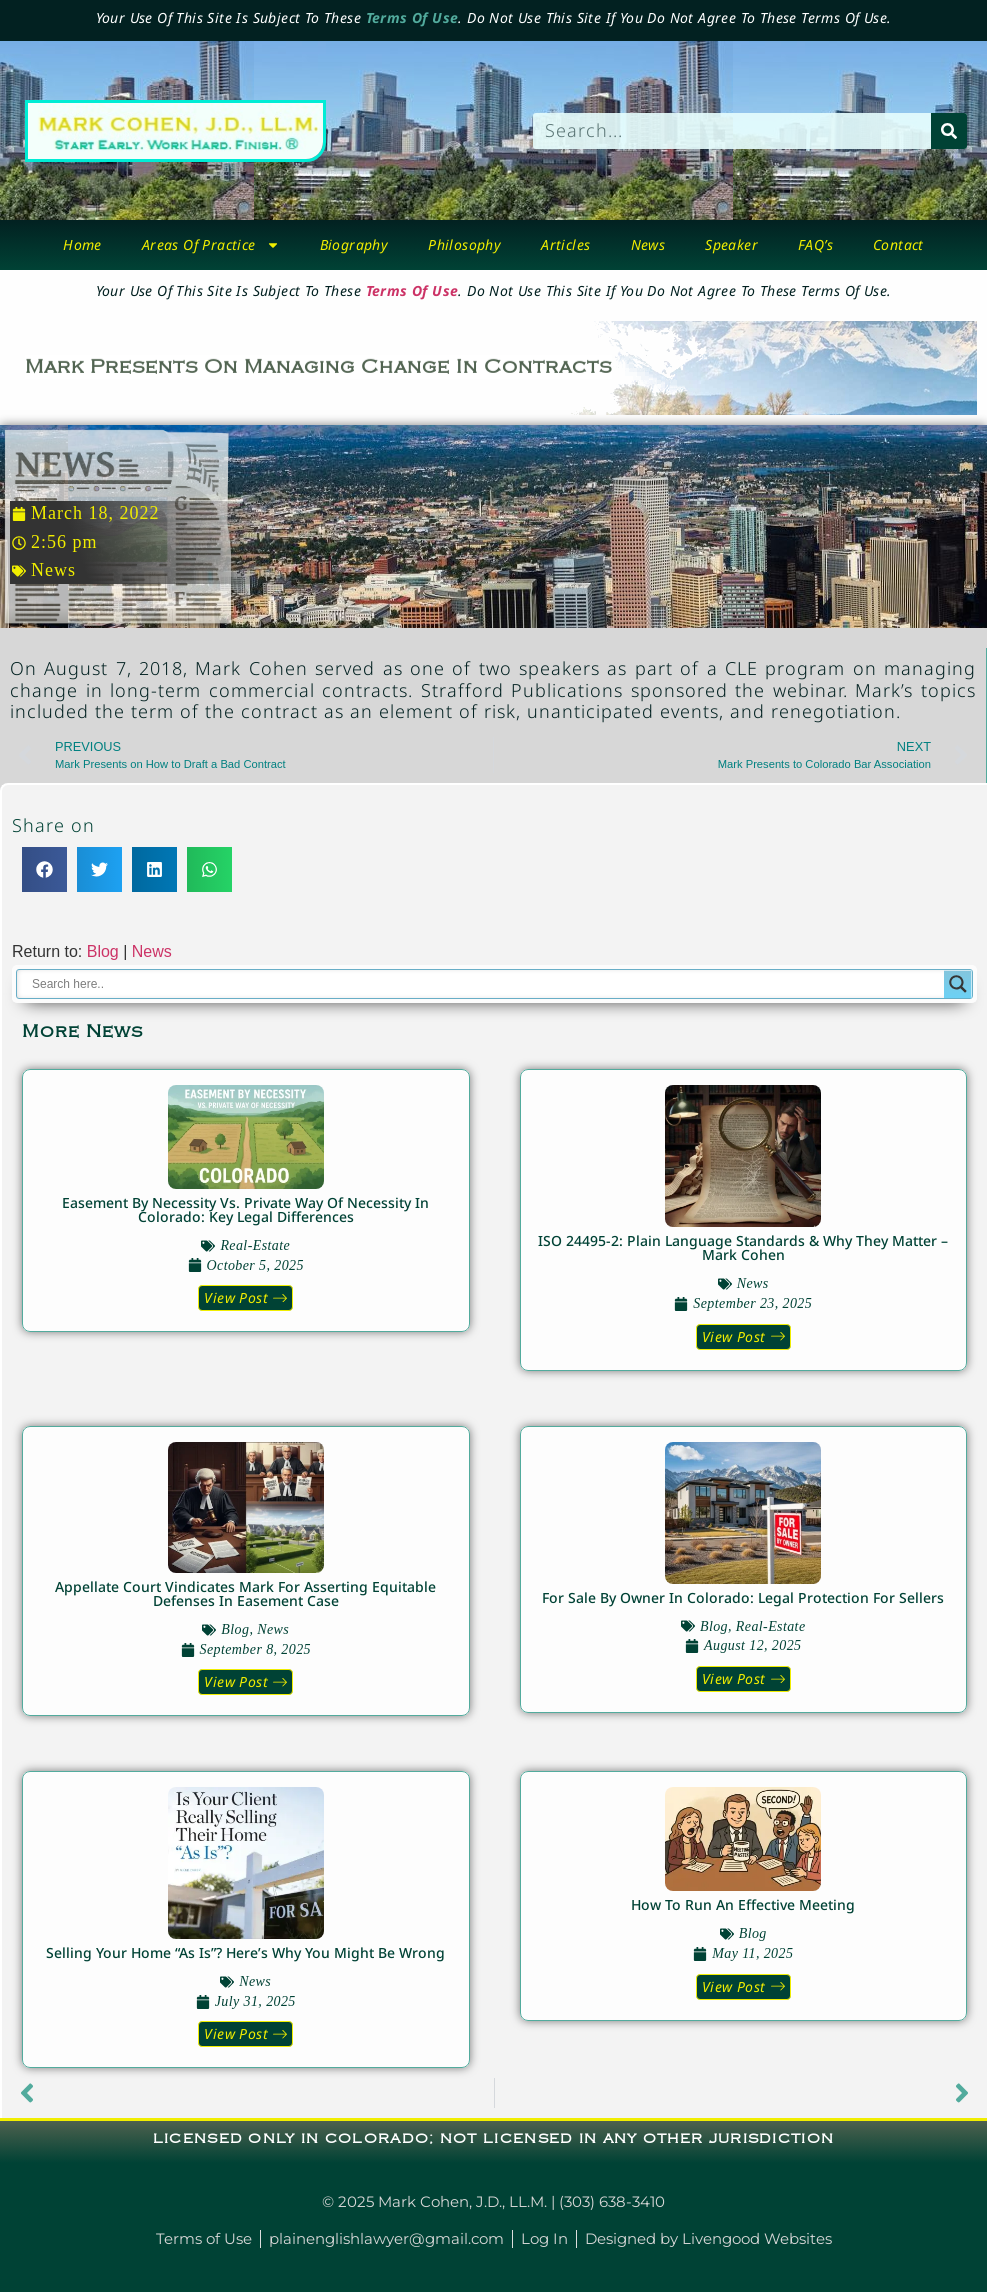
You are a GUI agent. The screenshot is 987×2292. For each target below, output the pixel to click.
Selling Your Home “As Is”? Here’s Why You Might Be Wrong (245, 1952)
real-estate (255, 1245)
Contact (898, 244)
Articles (565, 244)
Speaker (731, 244)
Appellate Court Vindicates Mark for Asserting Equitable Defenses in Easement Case (245, 1593)
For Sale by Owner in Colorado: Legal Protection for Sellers (743, 1597)
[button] (44, 869)
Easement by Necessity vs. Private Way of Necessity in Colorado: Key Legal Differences (245, 1209)
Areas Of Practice (211, 245)
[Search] (949, 131)
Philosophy (464, 244)
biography (354, 244)
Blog (103, 951)
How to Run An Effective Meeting (743, 1904)
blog (235, 1629)
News (648, 244)
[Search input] (485, 984)
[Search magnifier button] (958, 984)
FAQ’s (815, 244)
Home (82, 244)
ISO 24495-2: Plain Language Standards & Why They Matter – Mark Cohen (743, 1247)
